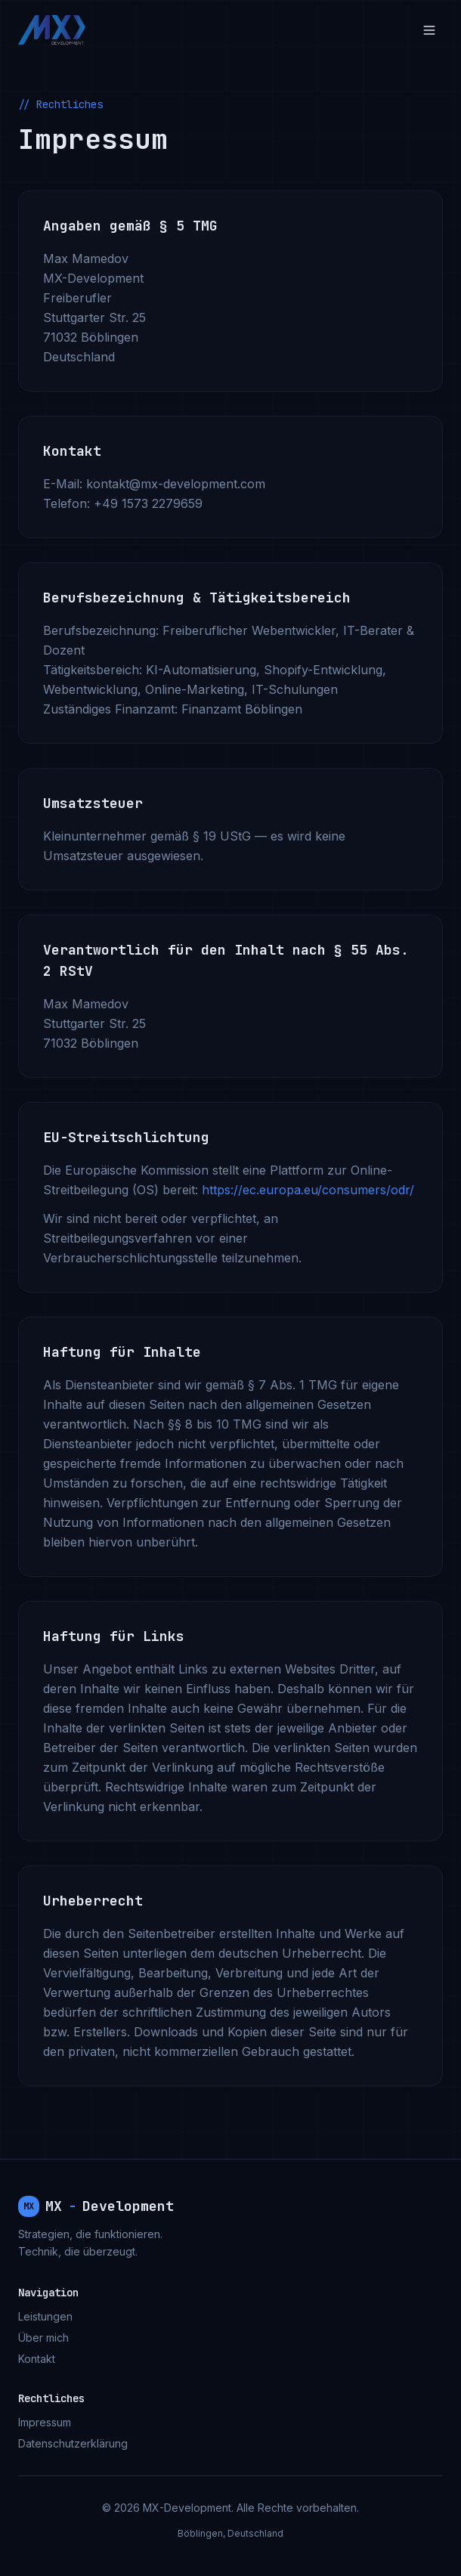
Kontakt (36, 2358)
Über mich (43, 2337)
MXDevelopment (96, 2206)
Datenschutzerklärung (73, 2443)
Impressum (44, 2422)
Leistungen (45, 2316)
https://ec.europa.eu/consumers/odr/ (308, 1189)
